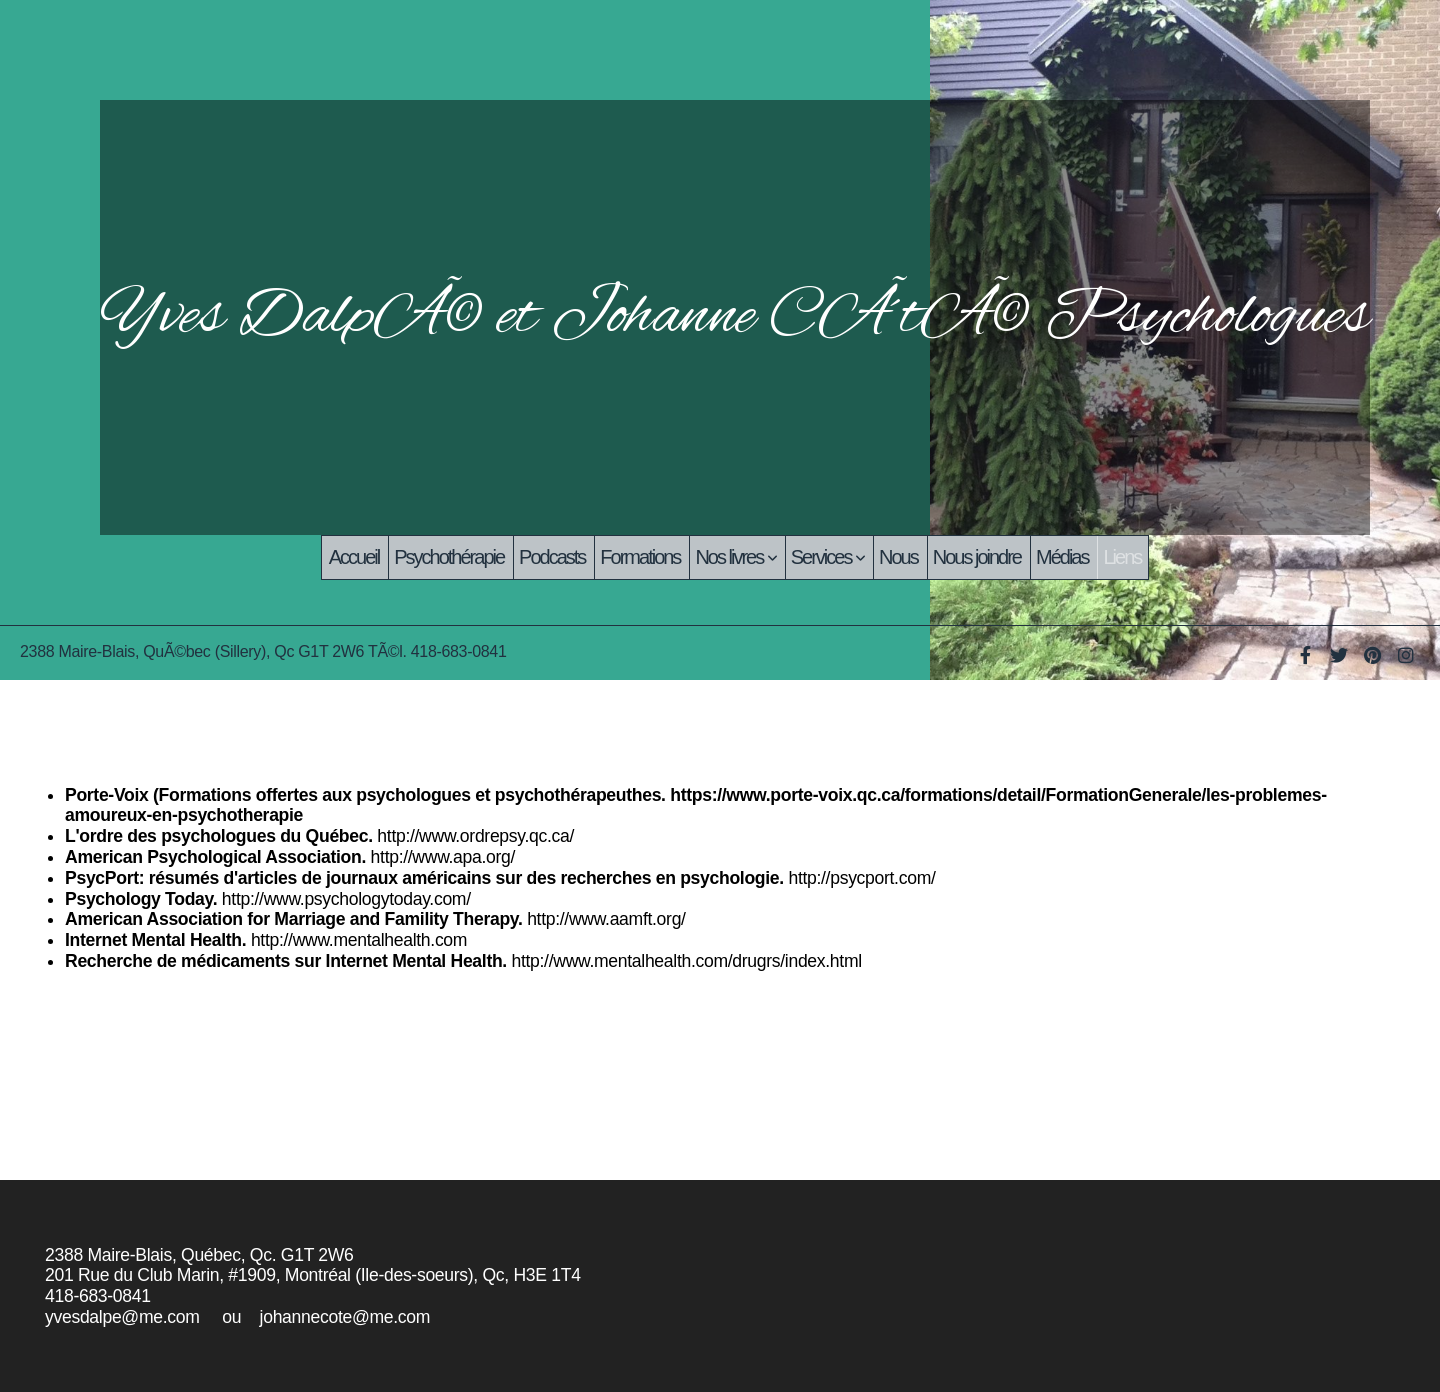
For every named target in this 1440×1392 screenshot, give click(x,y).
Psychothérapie (449, 557)
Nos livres (735, 557)
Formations (640, 557)
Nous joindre (977, 557)
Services (827, 557)
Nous (898, 557)
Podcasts (552, 557)
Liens (1122, 557)
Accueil (354, 557)
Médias (1062, 557)
